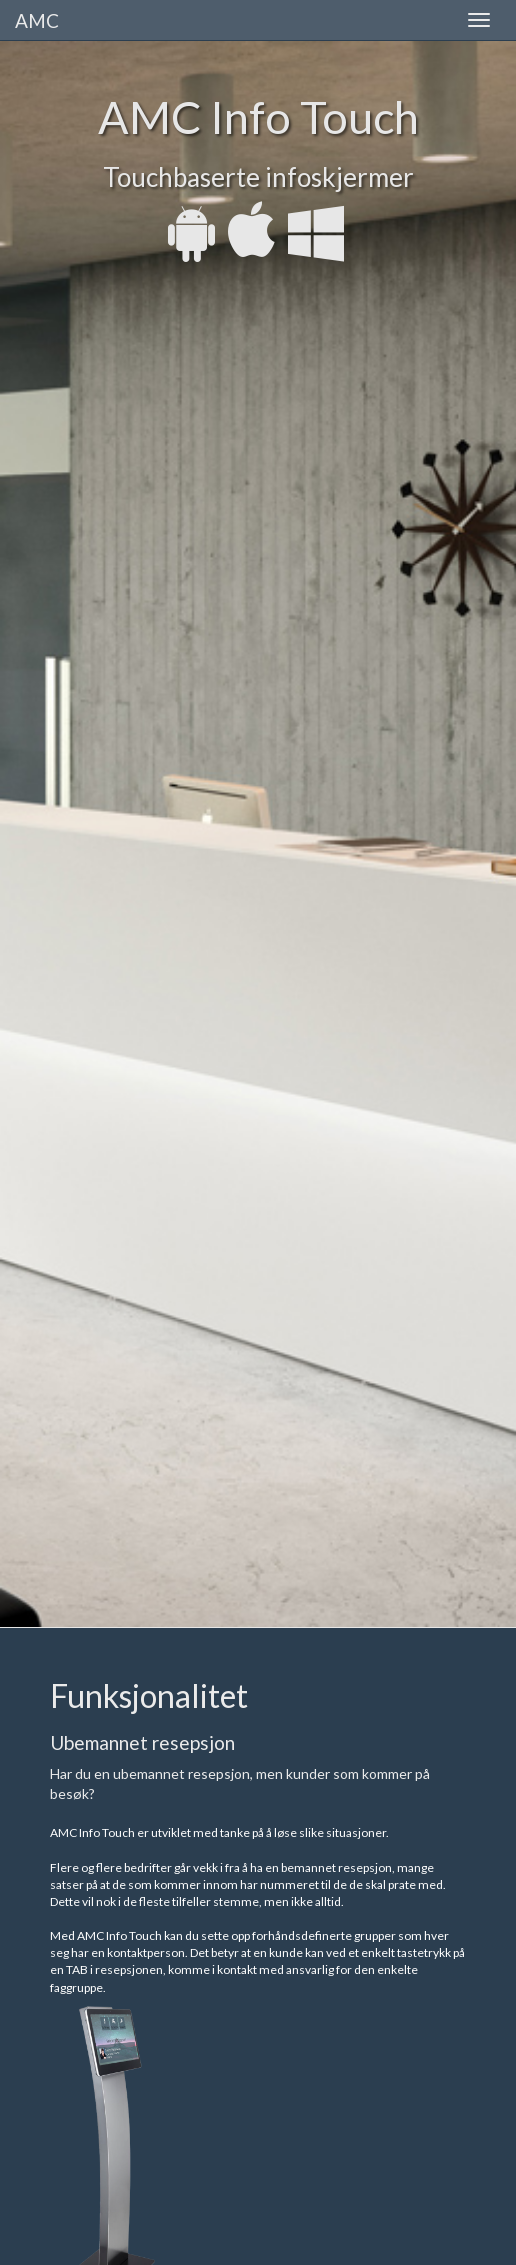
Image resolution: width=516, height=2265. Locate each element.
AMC (37, 20)
